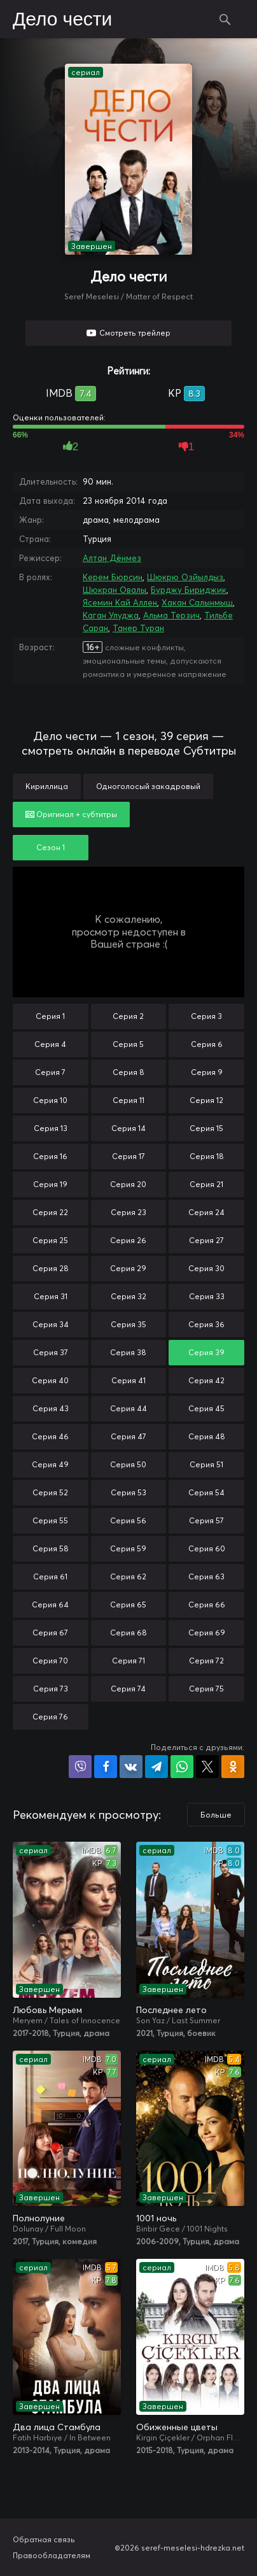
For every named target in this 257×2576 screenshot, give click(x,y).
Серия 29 (128, 1268)
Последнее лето (171, 2010)
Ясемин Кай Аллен (120, 602)
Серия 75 (206, 1688)
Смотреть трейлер (134, 333)
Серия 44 (128, 1408)
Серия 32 (128, 1296)
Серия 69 (206, 1632)
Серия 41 (128, 1380)
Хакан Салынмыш (197, 602)
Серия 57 (206, 1520)
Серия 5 (128, 1044)
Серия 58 (50, 1548)
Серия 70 (50, 1660)
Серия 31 (50, 1296)
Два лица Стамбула (57, 2427)
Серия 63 (206, 1576)
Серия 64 (50, 1604)
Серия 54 (206, 1492)
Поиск (225, 19)
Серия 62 (128, 1576)
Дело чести (62, 19)
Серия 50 (128, 1464)
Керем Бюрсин (112, 577)
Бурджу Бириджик (188, 590)
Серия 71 (128, 1660)
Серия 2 (128, 1016)
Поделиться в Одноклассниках (232, 1766)
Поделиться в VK (131, 1766)
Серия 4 (50, 1044)
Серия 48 (206, 1436)
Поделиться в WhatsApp (181, 1766)
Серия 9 (207, 1072)
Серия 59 (128, 1548)
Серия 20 (128, 1184)
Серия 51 (206, 1464)
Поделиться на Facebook (105, 1766)
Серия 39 (206, 1352)
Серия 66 (206, 1604)
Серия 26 (128, 1240)
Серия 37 (50, 1352)
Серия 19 (50, 1184)
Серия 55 (50, 1520)
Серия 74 (128, 1688)
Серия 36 (206, 1324)
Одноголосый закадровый (148, 786)
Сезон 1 (50, 847)
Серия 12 (206, 1100)
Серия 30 (206, 1268)
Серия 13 (50, 1128)
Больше (216, 1814)
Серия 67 (50, 1632)
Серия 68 (128, 1632)
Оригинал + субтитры (71, 814)
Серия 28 (50, 1268)
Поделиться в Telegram (156, 1766)
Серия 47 (128, 1436)
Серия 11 (128, 1100)
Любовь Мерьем (47, 2010)
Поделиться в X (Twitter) (207, 1766)
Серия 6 (207, 1044)
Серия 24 (206, 1212)
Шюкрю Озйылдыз (185, 577)
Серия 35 (128, 1324)
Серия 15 (206, 1128)
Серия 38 (128, 1352)
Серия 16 (50, 1156)
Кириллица (46, 786)
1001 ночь (156, 2218)
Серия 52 (50, 1492)
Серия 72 (206, 1660)
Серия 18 (207, 1156)
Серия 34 (50, 1324)
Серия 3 (206, 1016)
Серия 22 (50, 1212)
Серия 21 (206, 1184)
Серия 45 (206, 1408)
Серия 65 (128, 1604)
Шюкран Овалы (114, 590)
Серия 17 (128, 1156)
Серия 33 (207, 1296)
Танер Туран (138, 628)
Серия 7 (50, 1072)
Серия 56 (128, 1520)
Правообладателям (51, 2555)
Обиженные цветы (177, 2427)
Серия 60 (206, 1548)
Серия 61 (50, 1576)
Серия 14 (128, 1128)
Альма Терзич (171, 615)
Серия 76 (50, 1716)
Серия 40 (50, 1380)
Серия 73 (50, 1688)
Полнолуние (39, 2218)
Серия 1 (50, 1016)
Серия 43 (50, 1408)
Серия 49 (50, 1464)
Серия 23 (128, 1212)
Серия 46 (50, 1436)
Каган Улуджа (111, 615)
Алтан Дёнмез (112, 558)
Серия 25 (50, 1240)
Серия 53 (128, 1492)
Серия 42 (206, 1380)
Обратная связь (44, 2539)
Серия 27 (206, 1240)
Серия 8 (128, 1072)
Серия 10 (50, 1100)
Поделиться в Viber (80, 1766)
